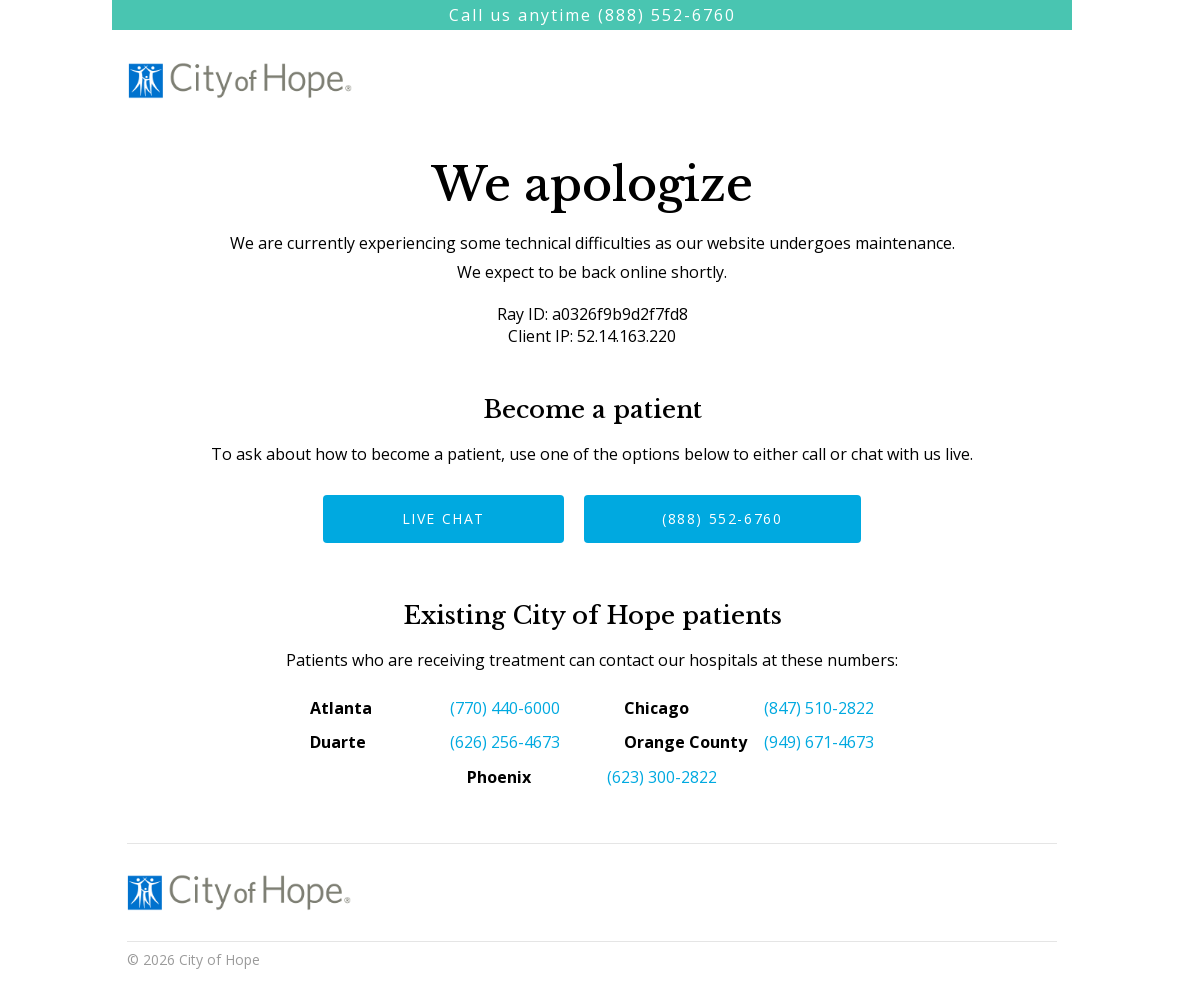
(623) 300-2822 (662, 777)
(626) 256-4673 (505, 742)
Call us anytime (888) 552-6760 (592, 15)
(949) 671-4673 (819, 742)
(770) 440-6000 (505, 708)
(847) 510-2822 (819, 708)
